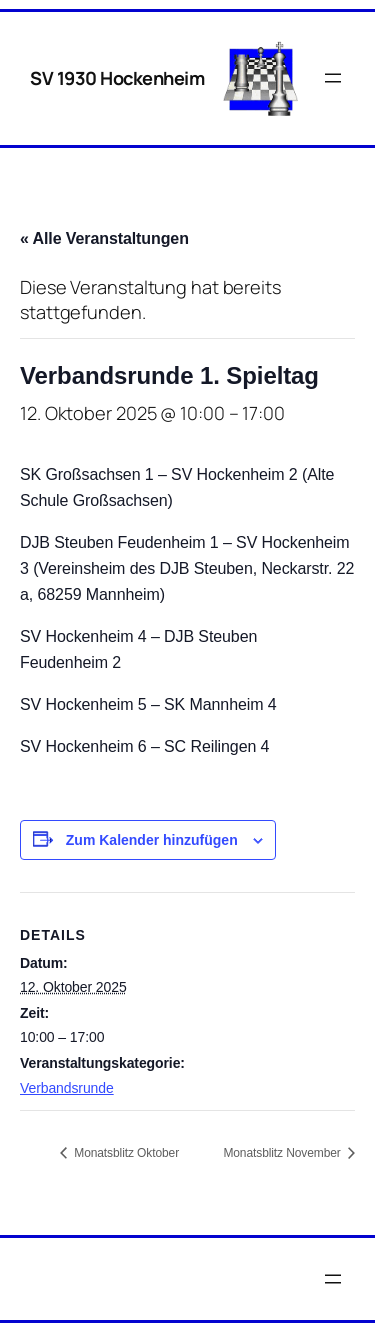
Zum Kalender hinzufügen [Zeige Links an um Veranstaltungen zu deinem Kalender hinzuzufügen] (152, 840)
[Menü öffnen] (333, 78)
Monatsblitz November (283, 1153)
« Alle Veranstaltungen (104, 238)
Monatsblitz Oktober (125, 1153)
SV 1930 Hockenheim (117, 78)
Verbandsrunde (67, 1088)
